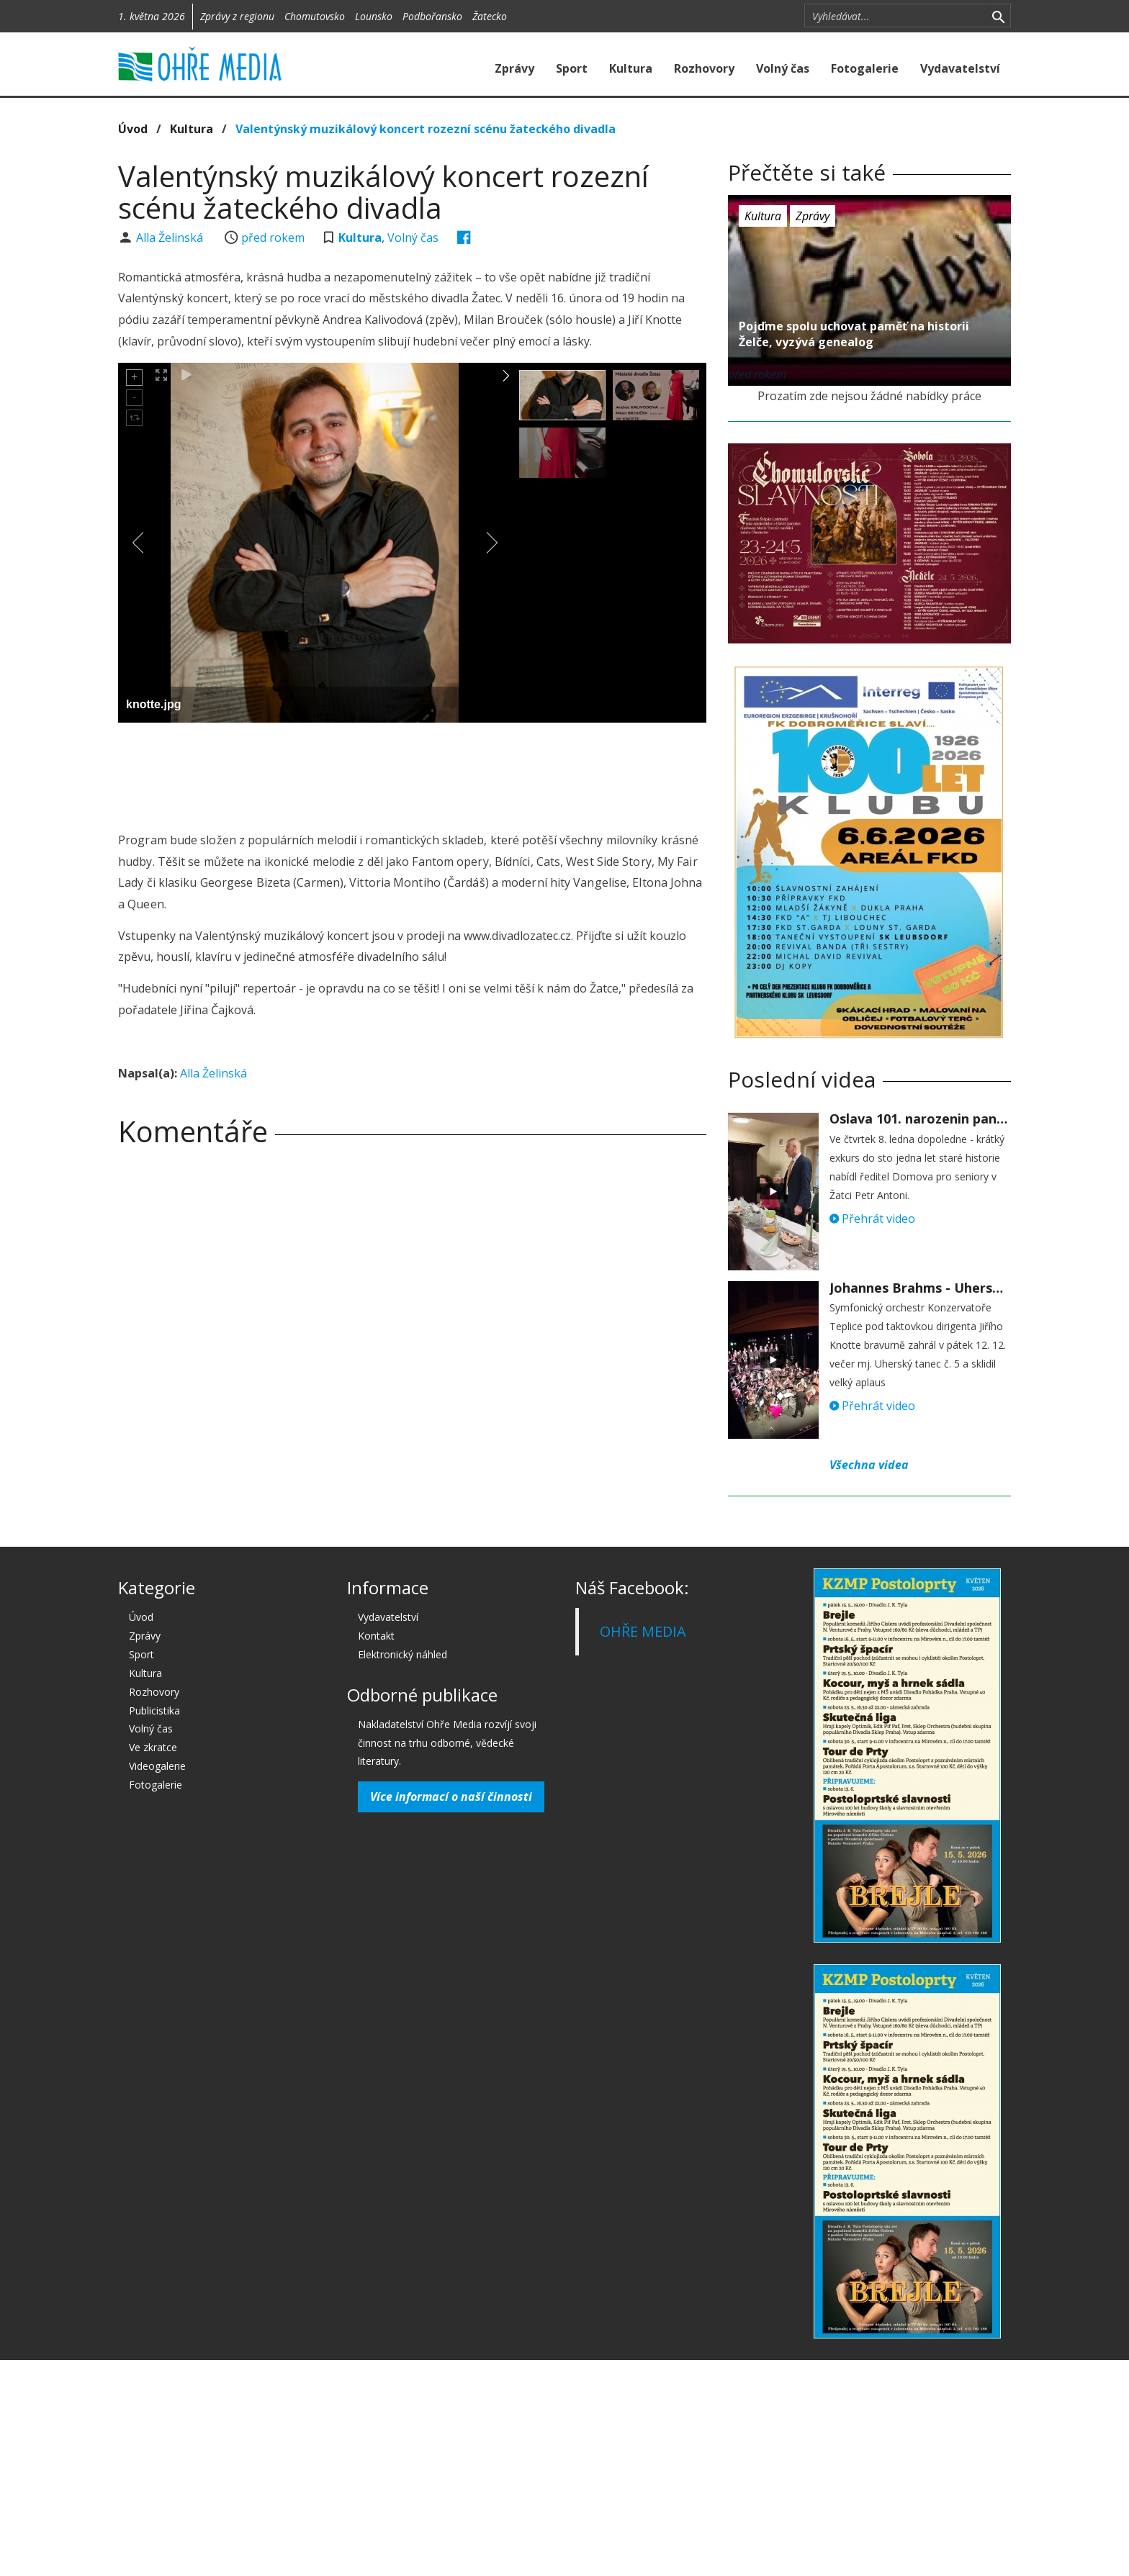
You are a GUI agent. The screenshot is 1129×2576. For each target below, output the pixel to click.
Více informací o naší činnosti (451, 1796)
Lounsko (373, 16)
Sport (572, 68)
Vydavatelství (960, 68)
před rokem (273, 237)
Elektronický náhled (402, 1654)
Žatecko (489, 16)
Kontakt (376, 1635)
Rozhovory (704, 68)
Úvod (133, 129)
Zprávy (514, 68)
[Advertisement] (412, 773)
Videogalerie (157, 1766)
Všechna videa (869, 1465)
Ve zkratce (153, 1747)
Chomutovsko (314, 16)
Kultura (630, 68)
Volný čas (782, 68)
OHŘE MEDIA (643, 1631)
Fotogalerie (865, 68)
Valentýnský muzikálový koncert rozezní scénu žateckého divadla (425, 129)
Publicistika (154, 1710)
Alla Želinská (171, 237)
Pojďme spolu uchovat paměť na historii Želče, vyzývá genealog (854, 334)
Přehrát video (872, 1218)
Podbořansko (432, 16)
